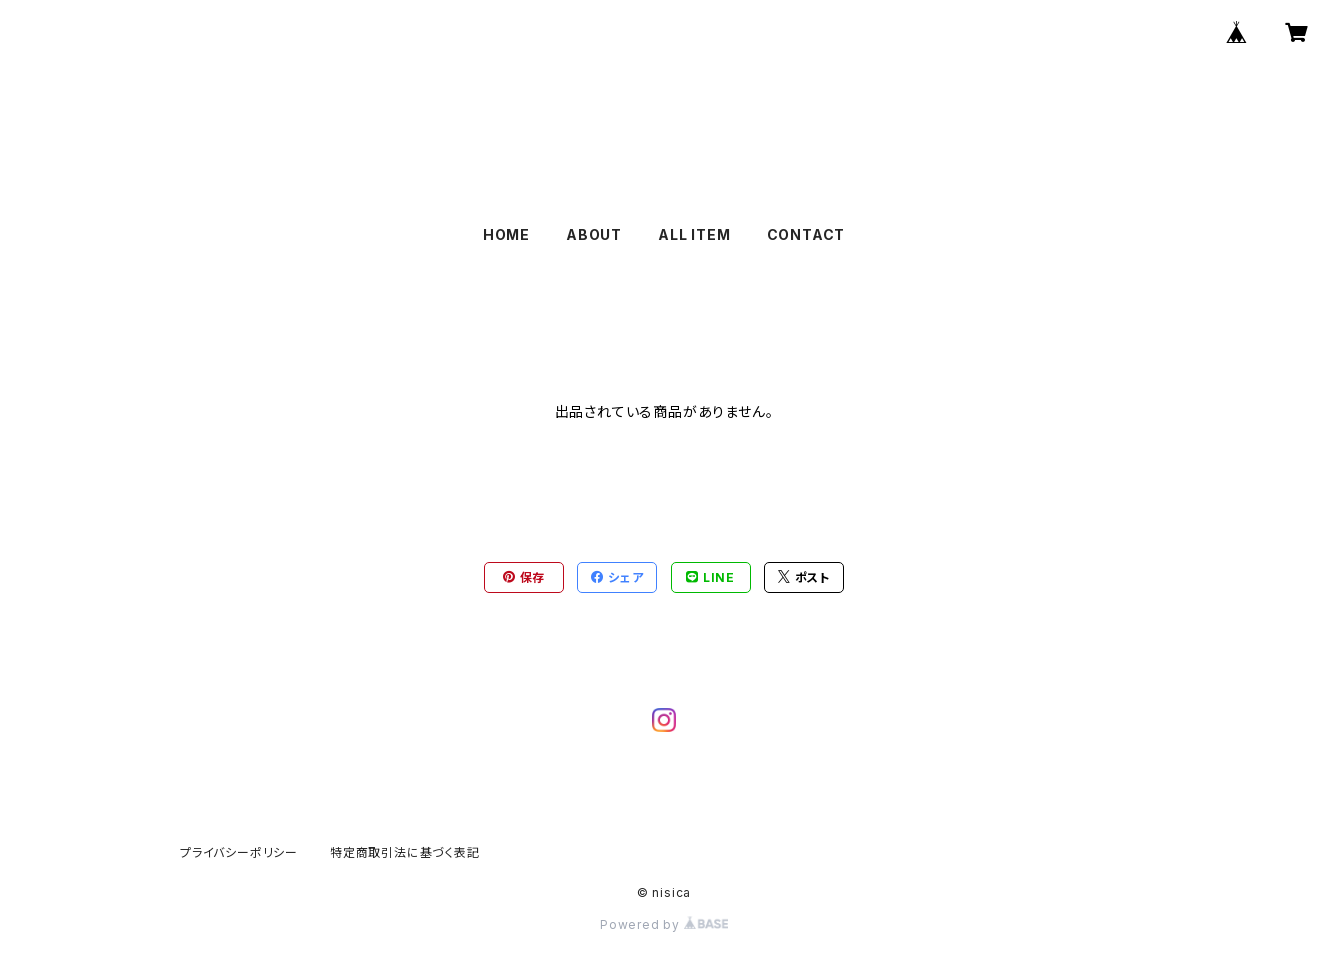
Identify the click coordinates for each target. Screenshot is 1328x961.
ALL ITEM (694, 234)
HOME (506, 234)
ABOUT (594, 234)
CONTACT (806, 234)
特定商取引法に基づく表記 (405, 852)
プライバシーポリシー (239, 852)
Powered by (664, 924)
